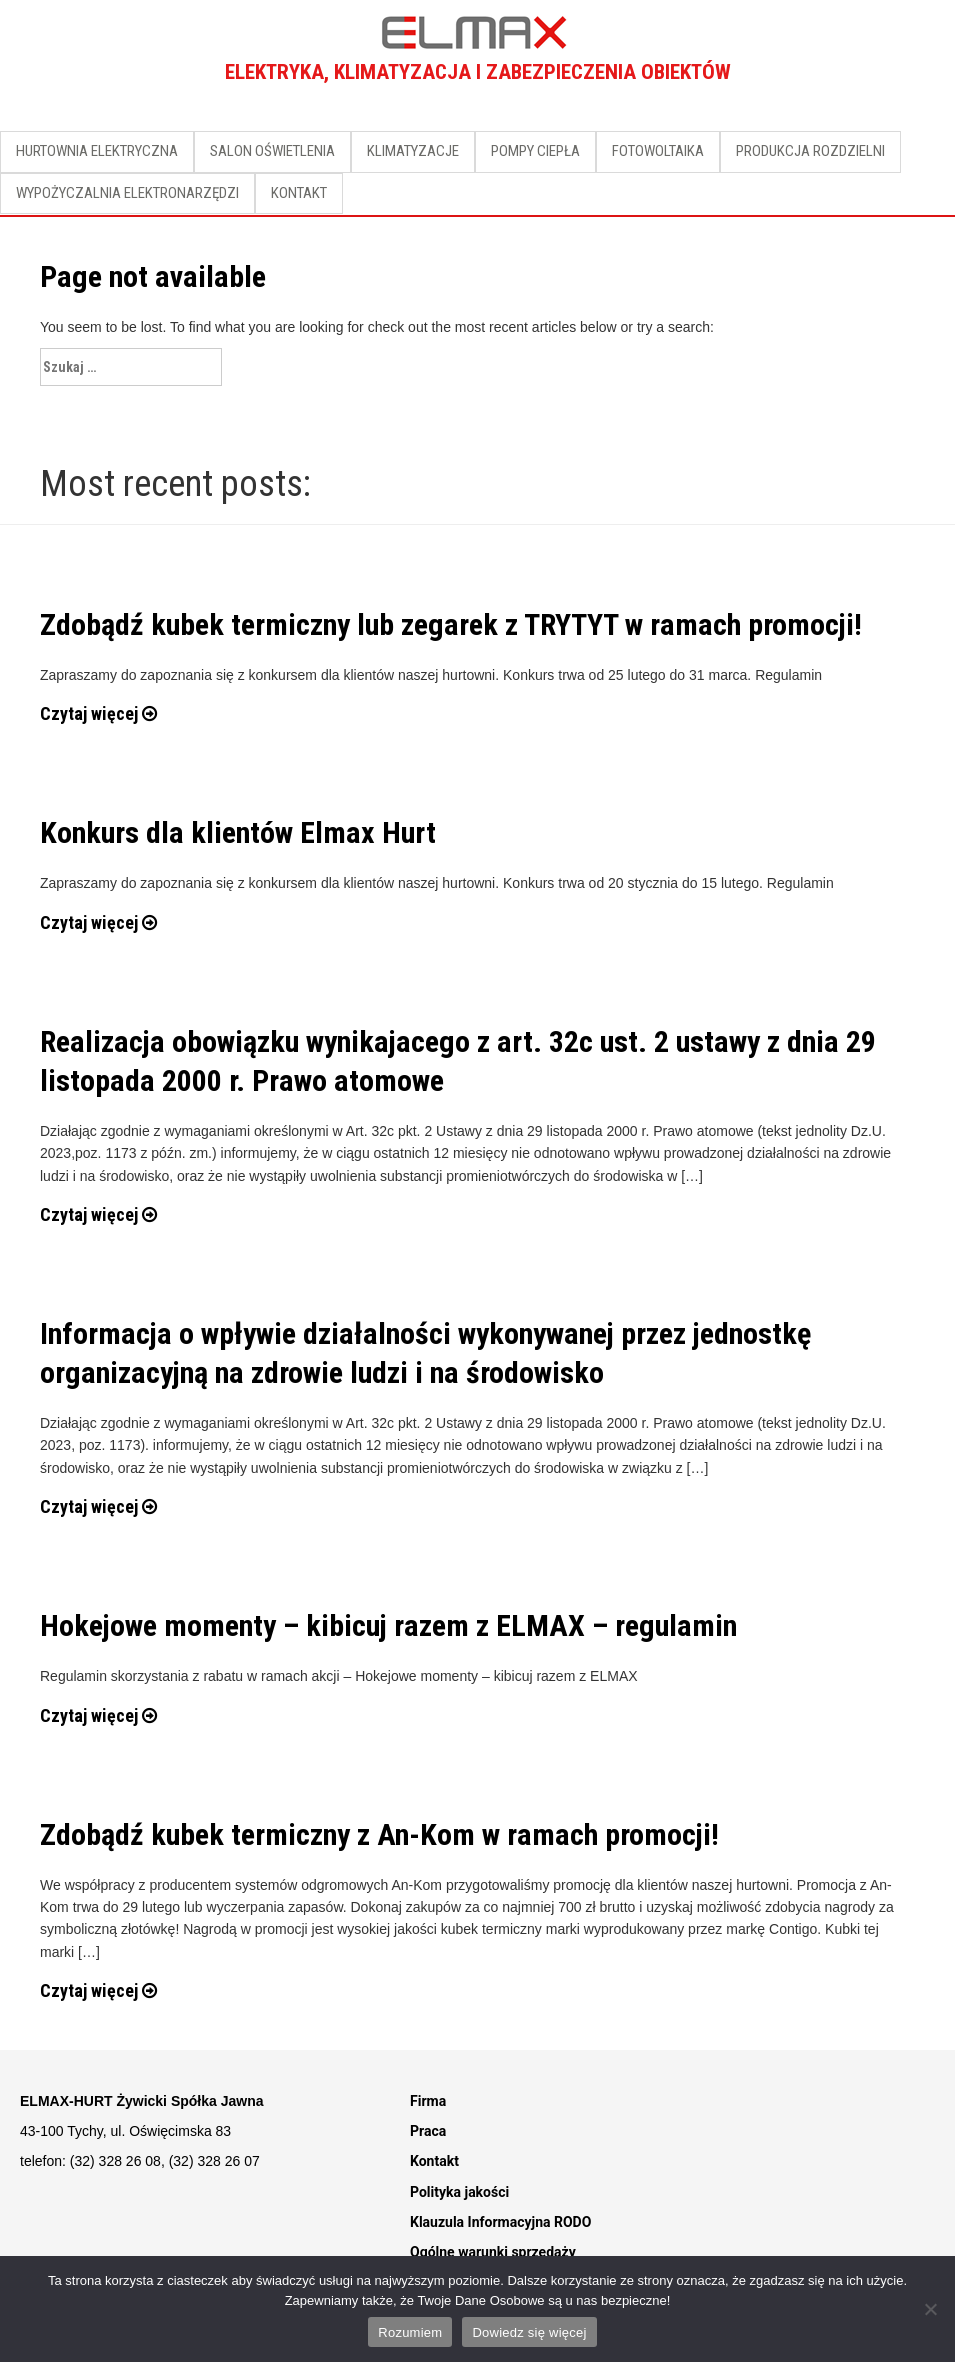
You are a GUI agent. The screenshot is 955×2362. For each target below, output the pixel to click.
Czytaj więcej (98, 713)
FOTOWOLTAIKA (658, 151)
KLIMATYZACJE (413, 151)
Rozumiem (410, 2332)
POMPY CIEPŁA (535, 151)
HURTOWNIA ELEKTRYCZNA (97, 151)
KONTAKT (299, 193)
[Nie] (930, 2309)
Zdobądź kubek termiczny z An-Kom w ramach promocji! (379, 1834)
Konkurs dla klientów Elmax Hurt (238, 832)
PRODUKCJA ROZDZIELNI (810, 151)
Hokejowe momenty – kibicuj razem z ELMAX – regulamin (388, 1625)
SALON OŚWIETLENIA (272, 151)
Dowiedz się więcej (529, 2332)
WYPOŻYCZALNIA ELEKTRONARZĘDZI (127, 193)
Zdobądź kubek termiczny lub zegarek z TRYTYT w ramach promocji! (451, 624)
